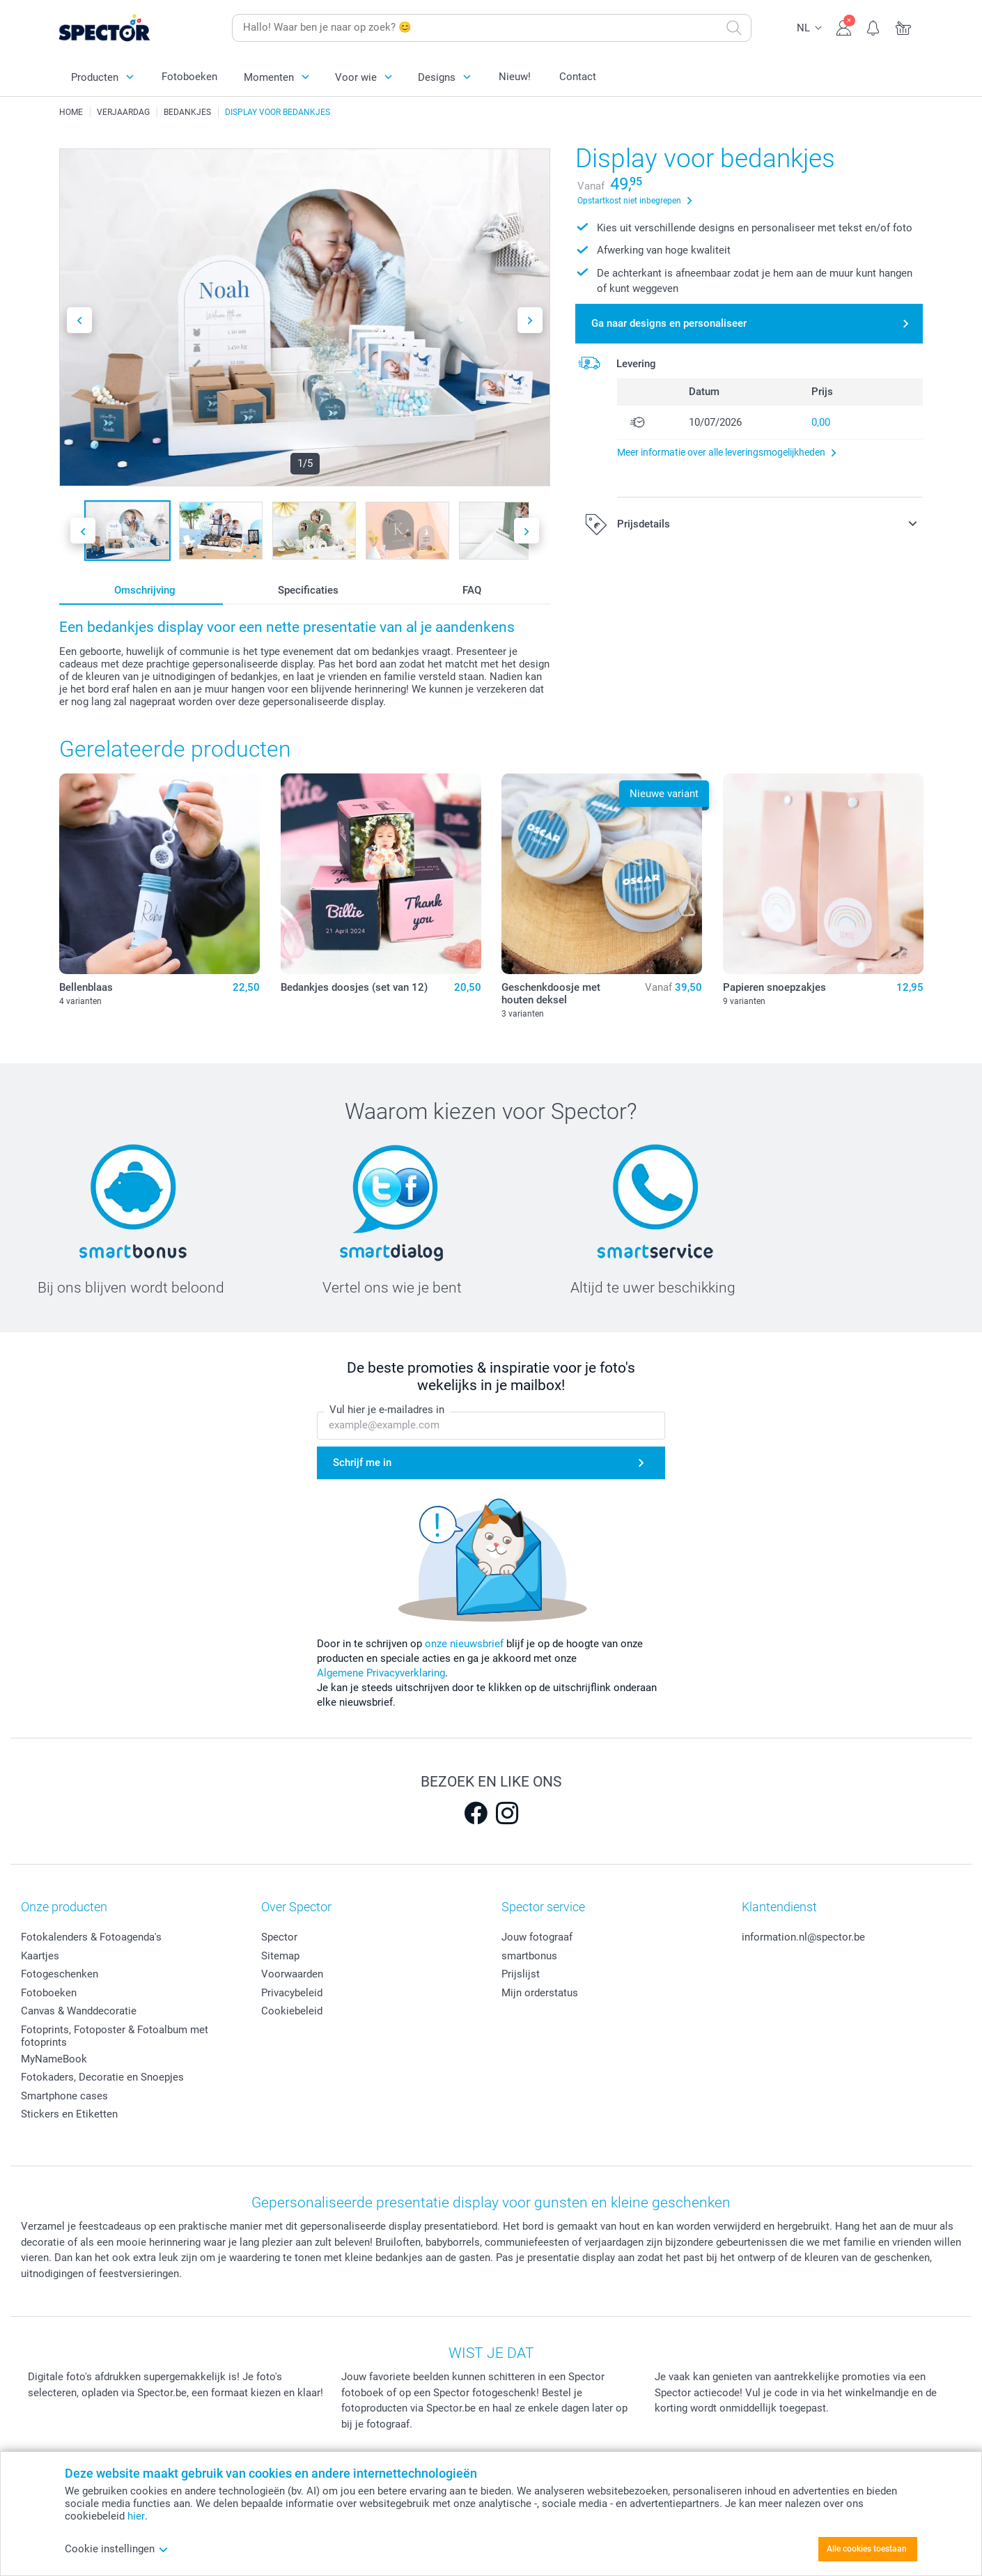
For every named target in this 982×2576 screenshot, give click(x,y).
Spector (279, 1937)
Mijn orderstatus (539, 1993)
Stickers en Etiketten (69, 2114)
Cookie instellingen (117, 2549)
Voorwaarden (292, 1974)
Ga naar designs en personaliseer (669, 323)
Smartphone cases (64, 2096)
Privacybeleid (291, 1993)
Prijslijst (520, 1974)
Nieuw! (515, 76)
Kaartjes (40, 1956)
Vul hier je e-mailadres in (386, 1410)
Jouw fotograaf (536, 1937)
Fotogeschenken (59, 1974)
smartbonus (529, 1956)
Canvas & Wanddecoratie (79, 2011)
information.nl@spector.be (803, 1937)
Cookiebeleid (291, 2011)
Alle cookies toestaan (867, 2549)
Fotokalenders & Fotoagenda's (91, 1937)
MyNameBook (54, 2059)
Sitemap (280, 1956)
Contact (577, 76)
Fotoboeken (189, 76)
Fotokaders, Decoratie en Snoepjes (102, 2077)
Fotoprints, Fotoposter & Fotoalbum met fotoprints (114, 2036)
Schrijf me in (362, 1462)
